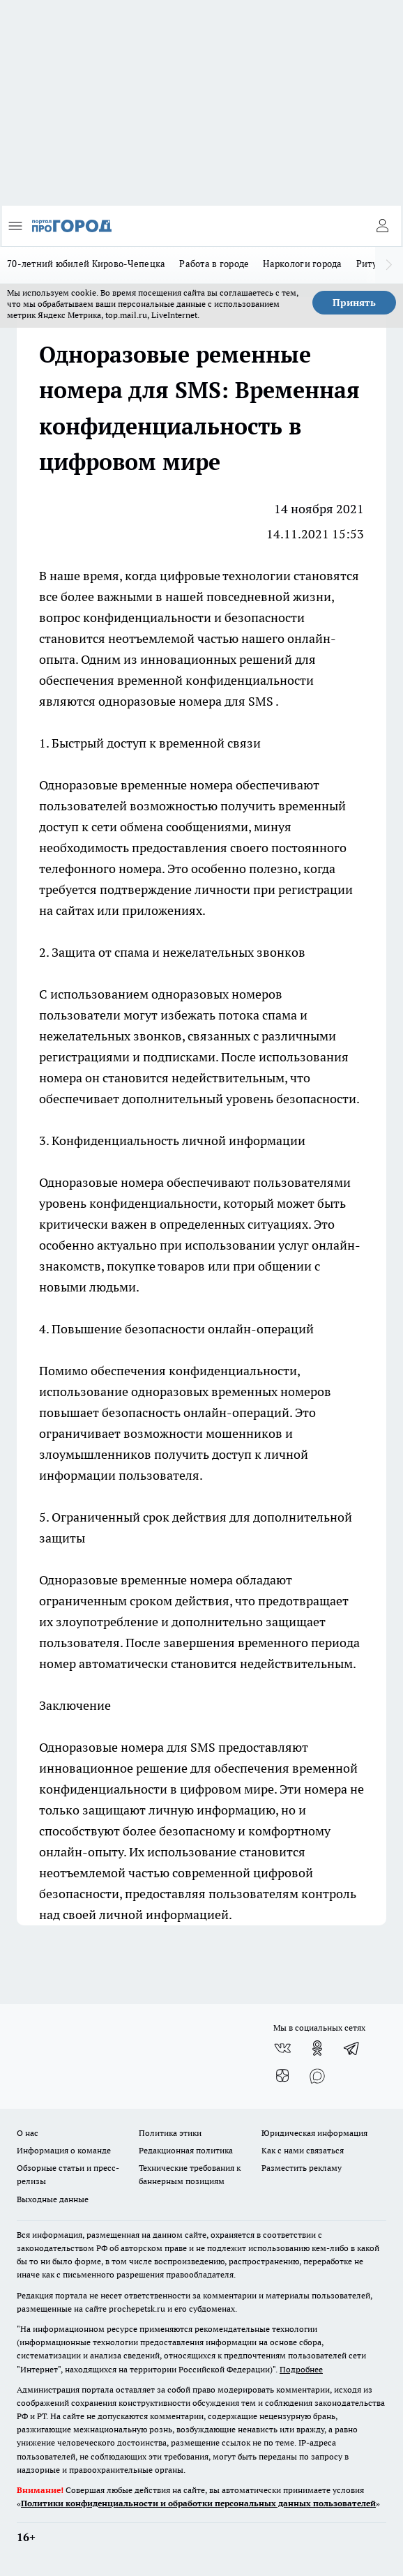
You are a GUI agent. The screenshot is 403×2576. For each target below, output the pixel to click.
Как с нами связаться (302, 2150)
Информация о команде (64, 2150)
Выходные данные (53, 2199)
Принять (354, 302)
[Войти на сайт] (382, 226)
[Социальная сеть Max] (317, 2076)
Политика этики (170, 2133)
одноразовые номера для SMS (186, 701)
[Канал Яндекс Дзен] (282, 2076)
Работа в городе (214, 263)
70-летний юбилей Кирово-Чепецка (86, 263)
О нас (27, 2133)
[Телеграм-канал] (352, 2048)
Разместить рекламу (301, 2167)
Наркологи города (302, 263)
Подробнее (301, 2369)
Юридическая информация (314, 2133)
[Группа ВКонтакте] (282, 2048)
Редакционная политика (186, 2150)
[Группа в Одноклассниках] (317, 2048)
